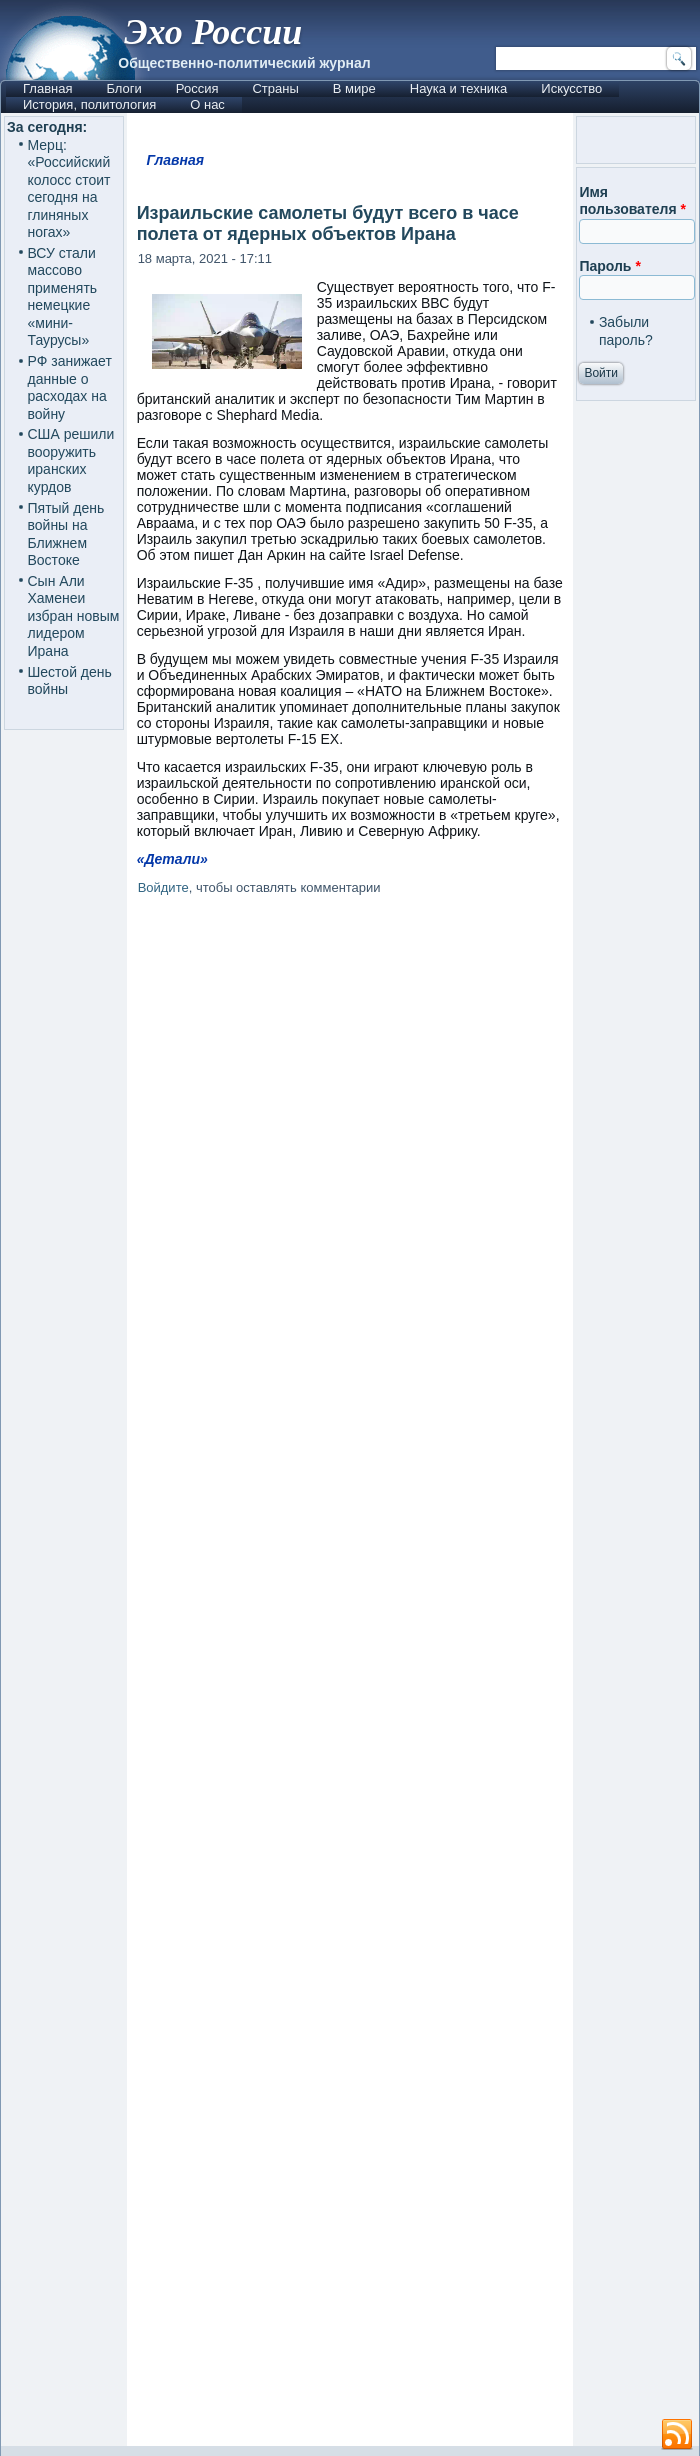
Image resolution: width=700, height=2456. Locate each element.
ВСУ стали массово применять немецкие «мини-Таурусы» (63, 297)
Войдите (163, 887)
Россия (197, 88)
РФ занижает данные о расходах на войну (70, 387)
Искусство (571, 88)
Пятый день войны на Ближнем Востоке (66, 534)
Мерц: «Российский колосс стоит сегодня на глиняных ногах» (69, 189)
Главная (47, 88)
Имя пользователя (632, 201)
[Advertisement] (350, 1674)
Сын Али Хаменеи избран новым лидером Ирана (74, 616)
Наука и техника (459, 88)
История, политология (89, 104)
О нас (207, 104)
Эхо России (213, 32)
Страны (275, 88)
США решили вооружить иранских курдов (71, 460)
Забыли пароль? (626, 331)
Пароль (609, 266)
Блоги (123, 88)
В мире (354, 88)
